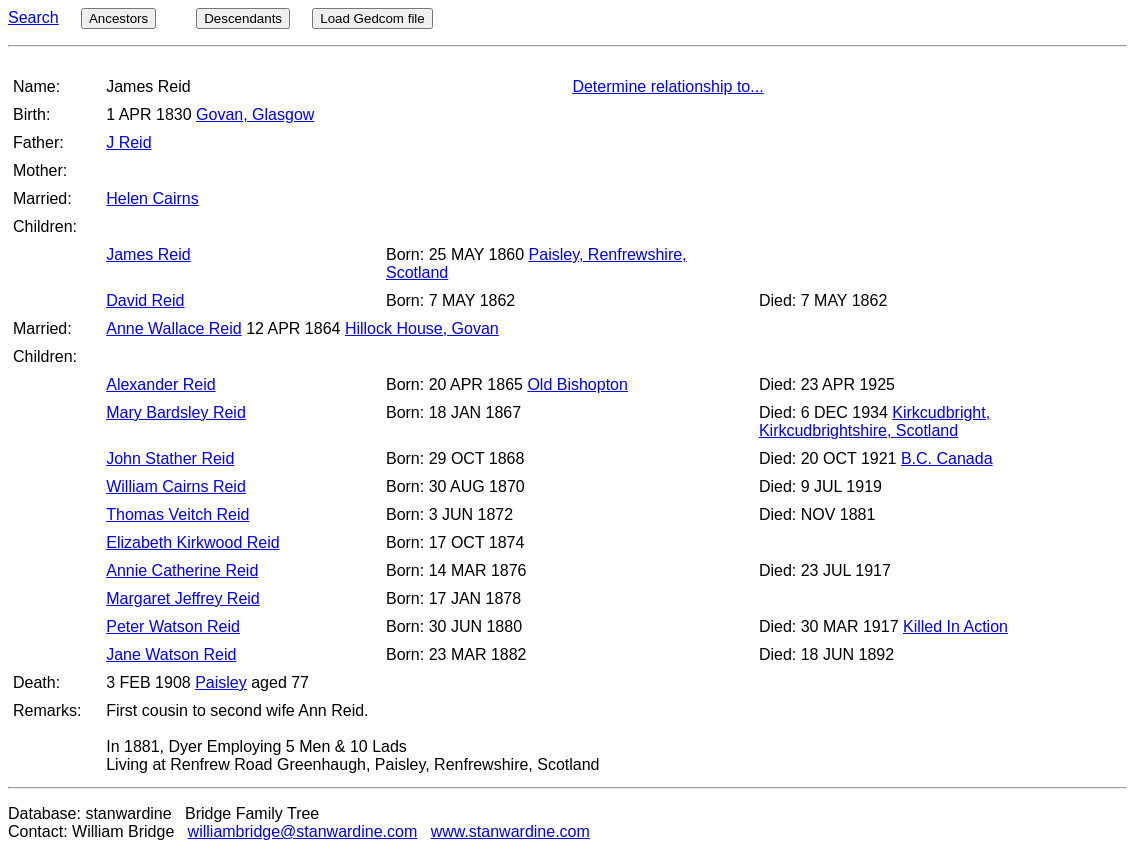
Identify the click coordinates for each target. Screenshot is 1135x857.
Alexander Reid (160, 384)
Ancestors (118, 18)
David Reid (145, 300)
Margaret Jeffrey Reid (183, 598)
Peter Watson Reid (173, 626)
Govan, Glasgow (255, 114)
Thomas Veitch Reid (177, 514)
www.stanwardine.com (510, 831)
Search (33, 17)
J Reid (128, 142)
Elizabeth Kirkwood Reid (192, 542)
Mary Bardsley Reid (176, 412)
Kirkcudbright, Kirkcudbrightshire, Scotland (874, 421)
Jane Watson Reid (171, 654)
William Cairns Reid (176, 486)
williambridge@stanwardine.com (303, 831)
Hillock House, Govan (422, 328)
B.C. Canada (947, 458)
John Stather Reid (170, 458)
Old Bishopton (577, 384)
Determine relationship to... (667, 86)
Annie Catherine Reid (182, 570)
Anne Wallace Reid (173, 328)
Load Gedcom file (372, 18)
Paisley (221, 682)
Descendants (243, 18)
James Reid (148, 254)
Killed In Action (955, 626)
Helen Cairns (152, 198)
